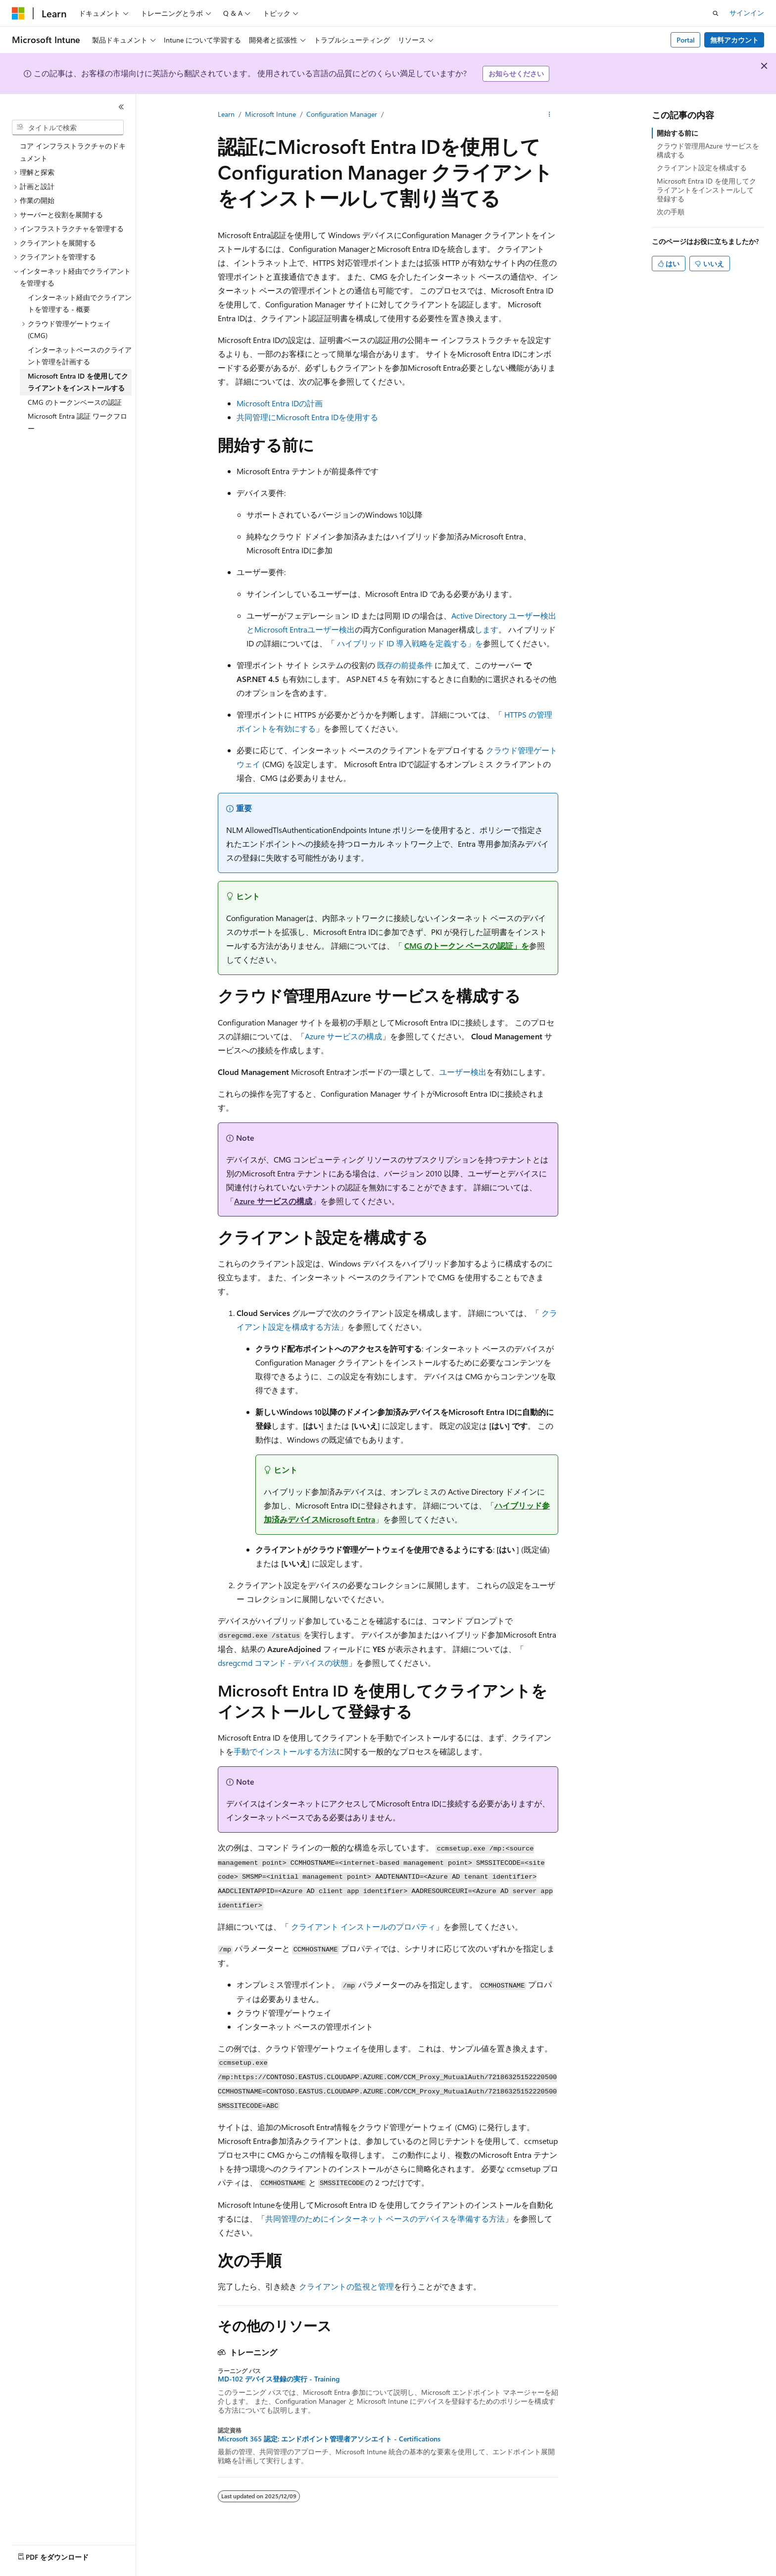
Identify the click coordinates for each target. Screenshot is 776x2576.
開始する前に (677, 133)
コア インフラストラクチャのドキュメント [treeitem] (73, 152)
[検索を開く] (716, 13)
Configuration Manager (341, 114)
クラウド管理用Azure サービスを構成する (708, 150)
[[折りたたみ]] (121, 107)
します (486, 629)
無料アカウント (734, 40)
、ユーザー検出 (458, 1072)
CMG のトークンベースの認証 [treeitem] (75, 402)
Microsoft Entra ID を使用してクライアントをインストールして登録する (706, 189)
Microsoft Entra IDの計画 (280, 403)
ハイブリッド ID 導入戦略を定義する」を (410, 643)
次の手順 (670, 211)
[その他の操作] (549, 114)
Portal (686, 40)
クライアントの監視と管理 (346, 2286)
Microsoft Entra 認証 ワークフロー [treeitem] (77, 422)
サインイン (746, 12)
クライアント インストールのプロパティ (363, 1926)
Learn (226, 114)
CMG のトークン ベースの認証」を (466, 945)
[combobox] (68, 128)
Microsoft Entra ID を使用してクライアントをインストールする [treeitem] (78, 382)
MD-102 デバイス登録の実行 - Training (279, 2379)
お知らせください (516, 73)
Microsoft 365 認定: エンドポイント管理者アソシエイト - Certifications (329, 2438)
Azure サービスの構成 (343, 1036)
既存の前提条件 (405, 665)
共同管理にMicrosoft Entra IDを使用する (307, 417)
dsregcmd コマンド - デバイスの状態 (283, 1662)
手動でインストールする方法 (285, 1751)
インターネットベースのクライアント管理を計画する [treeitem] (80, 356)
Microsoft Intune (270, 114)
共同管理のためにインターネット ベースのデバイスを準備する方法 (385, 2218)
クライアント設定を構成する (702, 167)
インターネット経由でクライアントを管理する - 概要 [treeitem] (80, 303)
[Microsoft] (18, 13)
